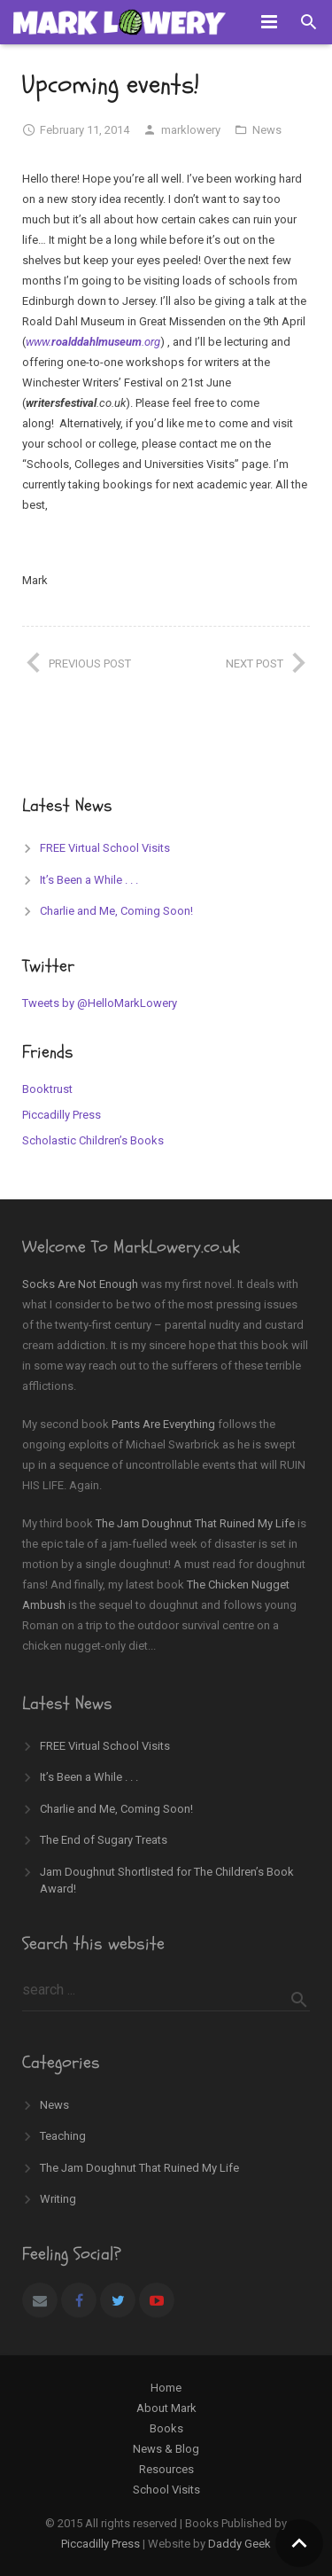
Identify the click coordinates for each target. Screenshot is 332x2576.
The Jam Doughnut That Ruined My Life (195, 1523)
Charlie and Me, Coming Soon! (116, 910)
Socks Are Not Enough (80, 1284)
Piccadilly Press (61, 1114)
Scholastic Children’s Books (93, 1140)
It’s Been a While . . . (89, 879)
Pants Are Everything (163, 1424)
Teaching (63, 2136)
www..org (93, 341)
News (267, 130)
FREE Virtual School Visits (105, 848)
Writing (58, 2198)
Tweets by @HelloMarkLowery (99, 1003)
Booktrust (47, 1089)
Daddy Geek (239, 2543)
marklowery (190, 130)
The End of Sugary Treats (103, 1839)
